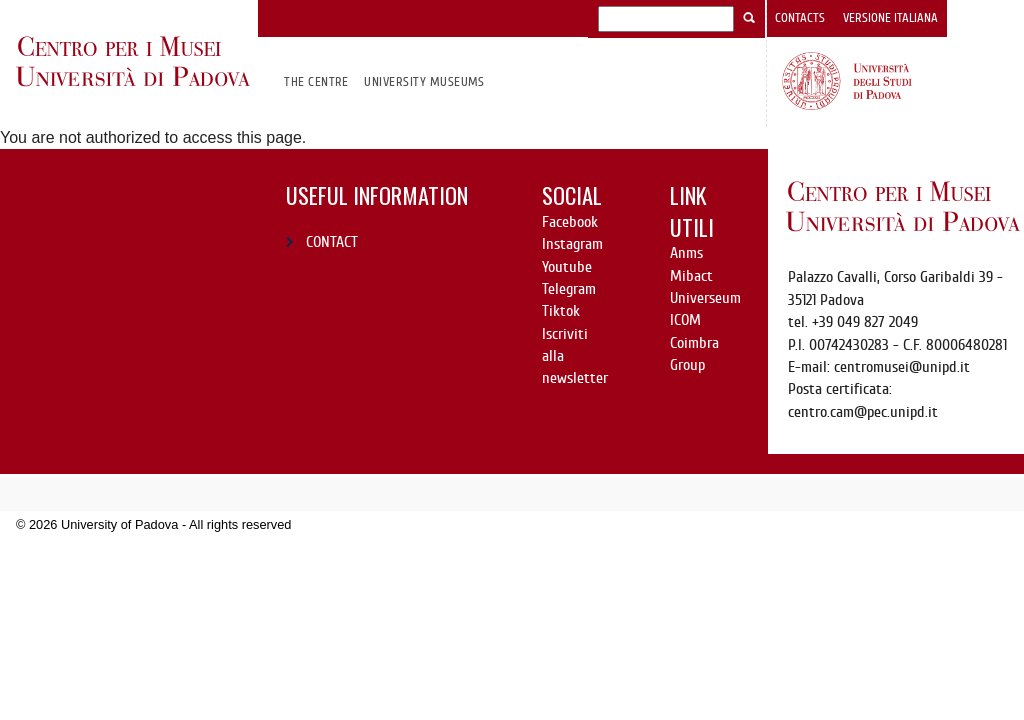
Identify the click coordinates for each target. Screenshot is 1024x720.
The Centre (316, 81)
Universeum (705, 298)
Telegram (569, 289)
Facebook (570, 222)
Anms (686, 253)
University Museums (424, 81)
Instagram (572, 244)
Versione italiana (890, 18)
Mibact (691, 276)
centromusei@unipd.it (902, 367)
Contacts (800, 18)
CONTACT (332, 242)
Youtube (567, 267)
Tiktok (561, 311)
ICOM (685, 320)
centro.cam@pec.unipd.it (863, 412)
